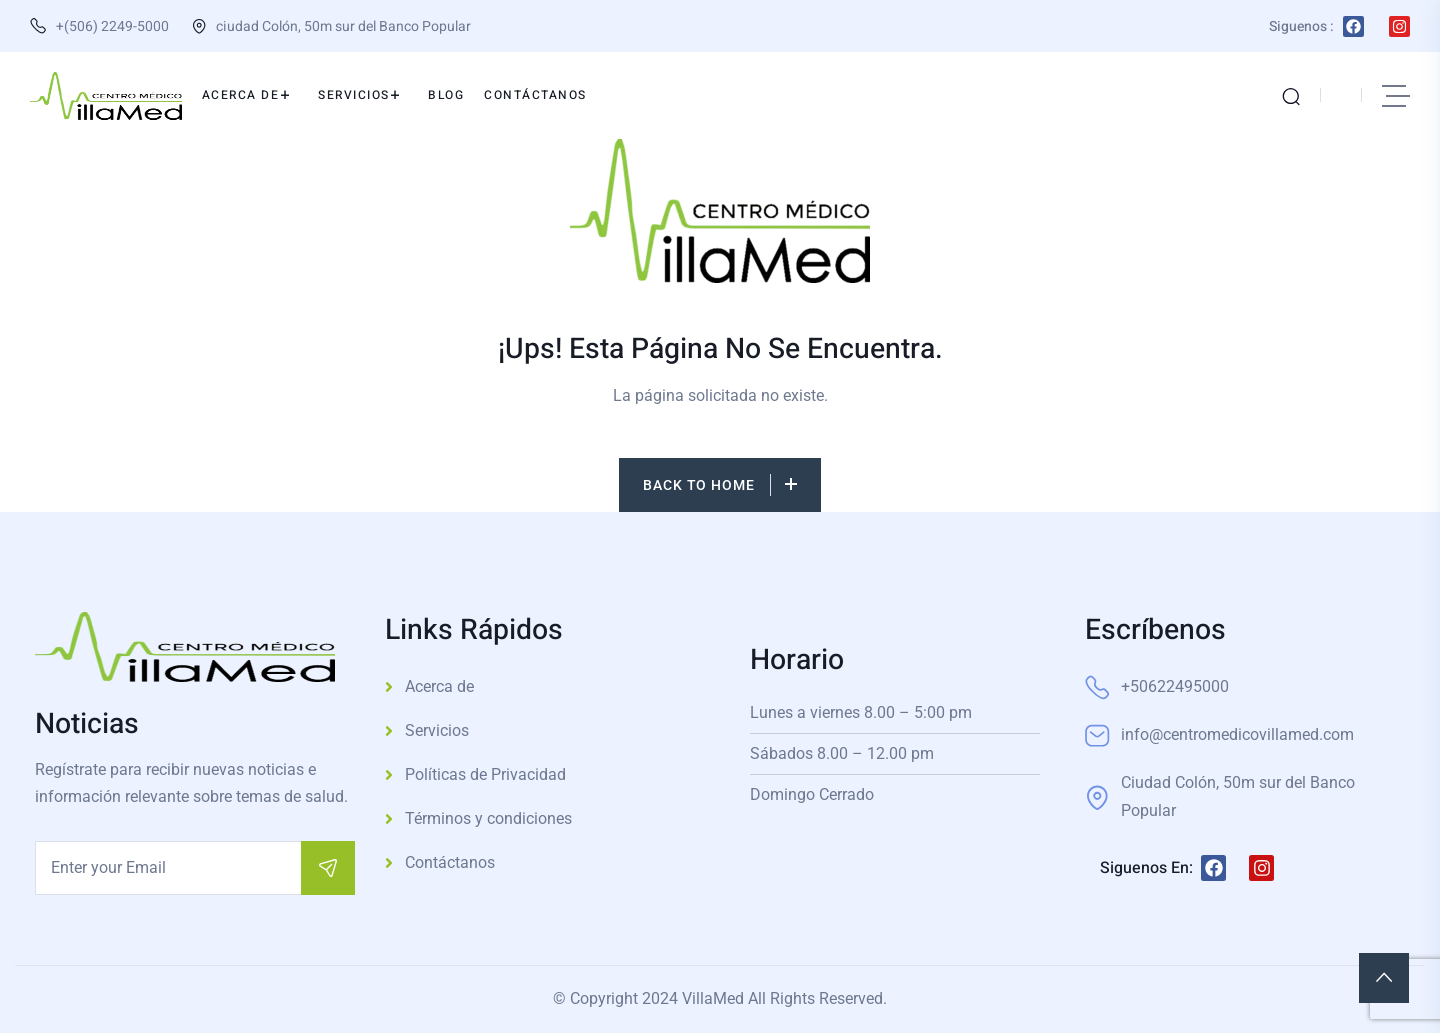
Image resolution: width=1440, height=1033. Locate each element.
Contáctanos (450, 862)
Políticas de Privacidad (485, 774)
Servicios (437, 730)
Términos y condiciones (488, 818)
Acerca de (439, 686)
